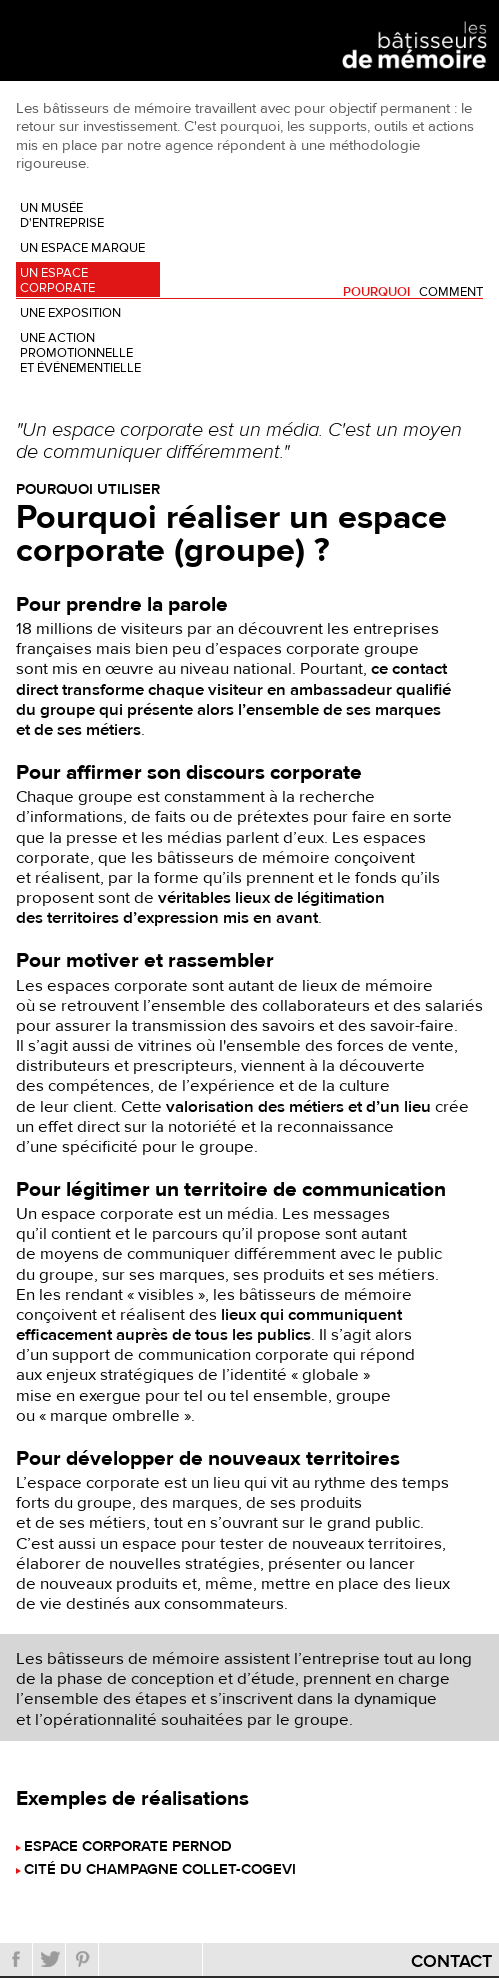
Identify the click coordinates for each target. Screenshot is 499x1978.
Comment (451, 292)
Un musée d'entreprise (62, 215)
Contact (451, 1961)
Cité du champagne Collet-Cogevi (160, 1870)
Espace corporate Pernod (128, 1847)
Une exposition (70, 313)
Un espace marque (82, 248)
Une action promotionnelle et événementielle (80, 353)
